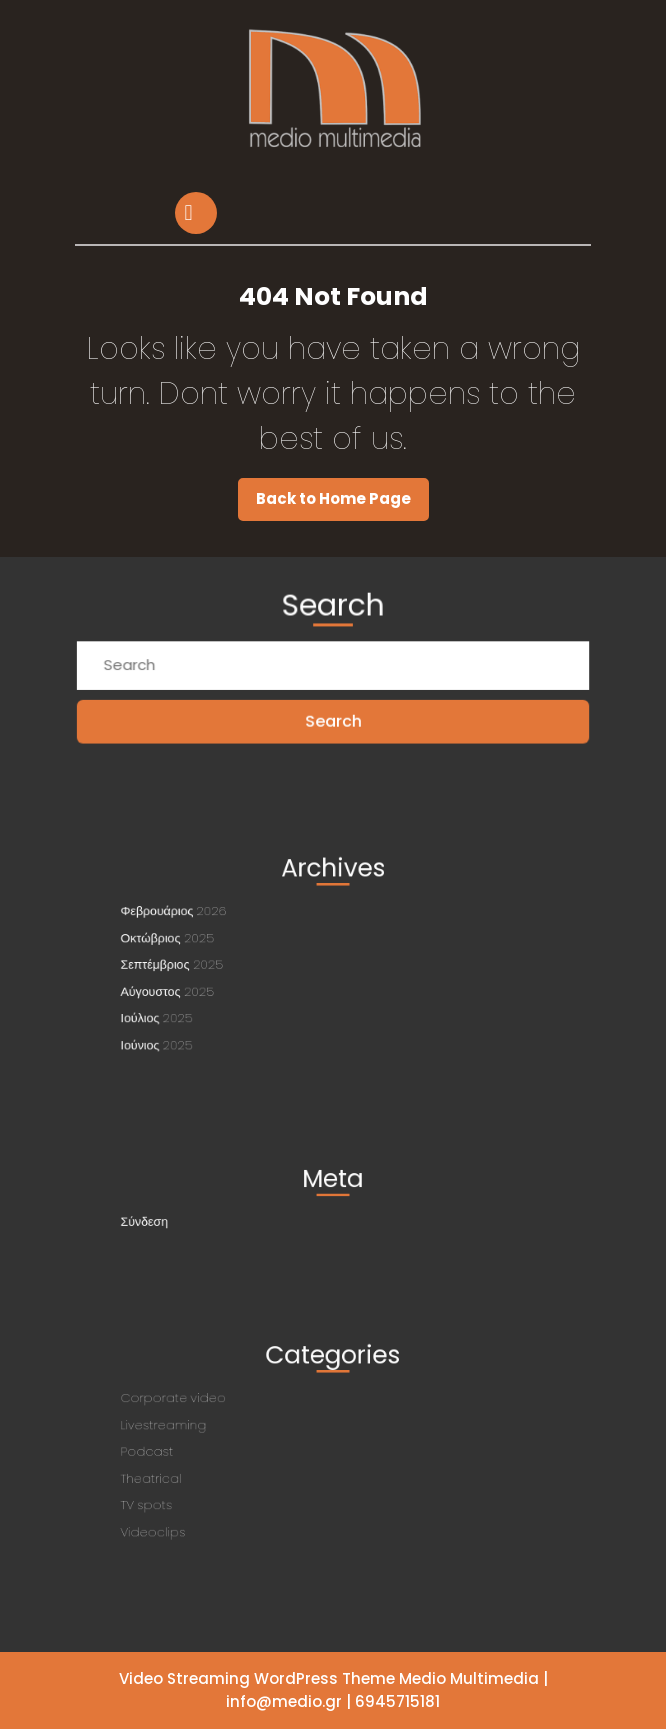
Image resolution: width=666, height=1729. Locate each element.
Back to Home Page (342, 504)
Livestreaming (192, 1429)
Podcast (179, 1451)
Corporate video (200, 1407)
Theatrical (182, 1473)
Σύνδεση (176, 1218)
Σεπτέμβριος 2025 (199, 963)
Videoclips (184, 1517)
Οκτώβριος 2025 (195, 941)
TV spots (178, 1495)
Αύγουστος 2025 (195, 985)
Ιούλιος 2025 (186, 1008)
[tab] (198, 213)
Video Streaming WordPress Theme (257, 1678)
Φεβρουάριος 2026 (201, 919)
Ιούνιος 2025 (186, 1030)
